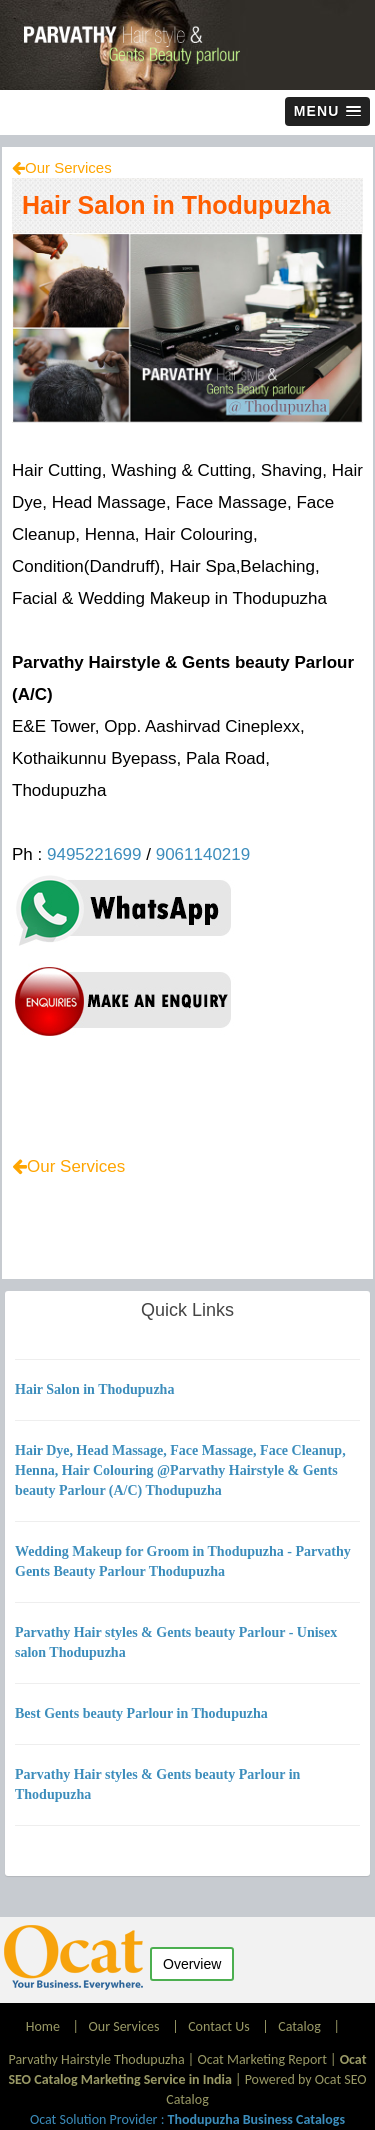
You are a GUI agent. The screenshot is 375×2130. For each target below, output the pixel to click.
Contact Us (219, 2026)
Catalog (299, 2026)
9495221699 (94, 854)
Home (44, 2026)
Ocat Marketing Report (261, 2059)
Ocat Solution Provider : (187, 2119)
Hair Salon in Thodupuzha (176, 205)
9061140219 (203, 854)
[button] (327, 111)
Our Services (68, 167)
